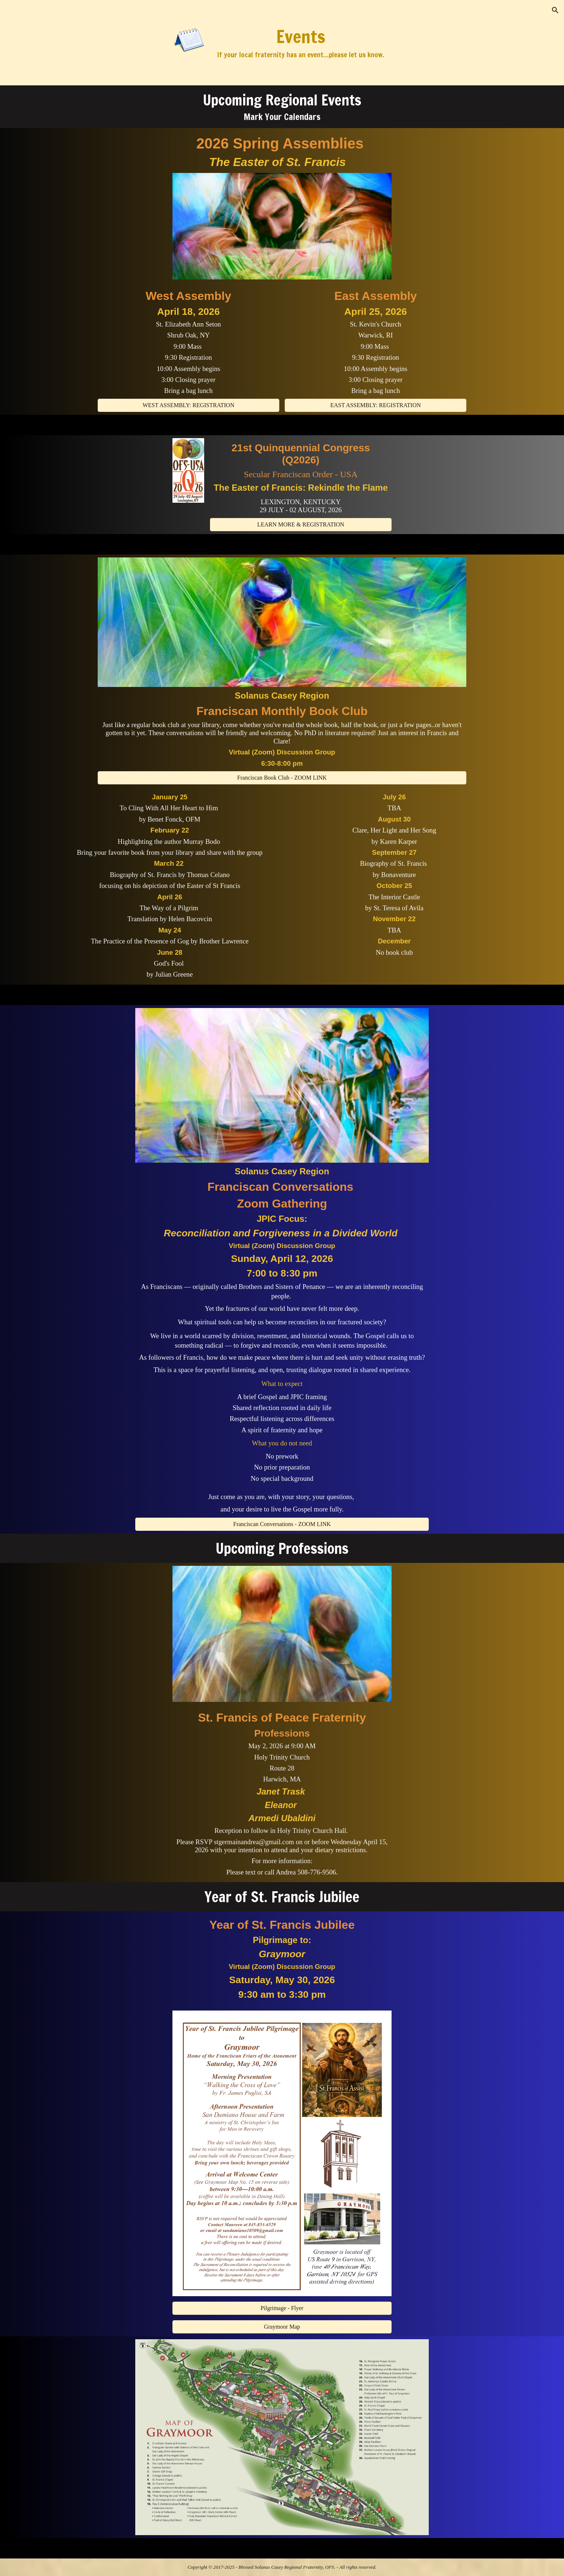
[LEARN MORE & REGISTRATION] (300, 524)
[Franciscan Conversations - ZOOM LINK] (282, 1524)
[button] (555, 10)
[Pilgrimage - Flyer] (282, 2308)
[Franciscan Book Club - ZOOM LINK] (282, 778)
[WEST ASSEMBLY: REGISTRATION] (188, 405)
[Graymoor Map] (282, 2327)
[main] (301, 42)
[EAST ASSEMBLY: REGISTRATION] (375, 405)
